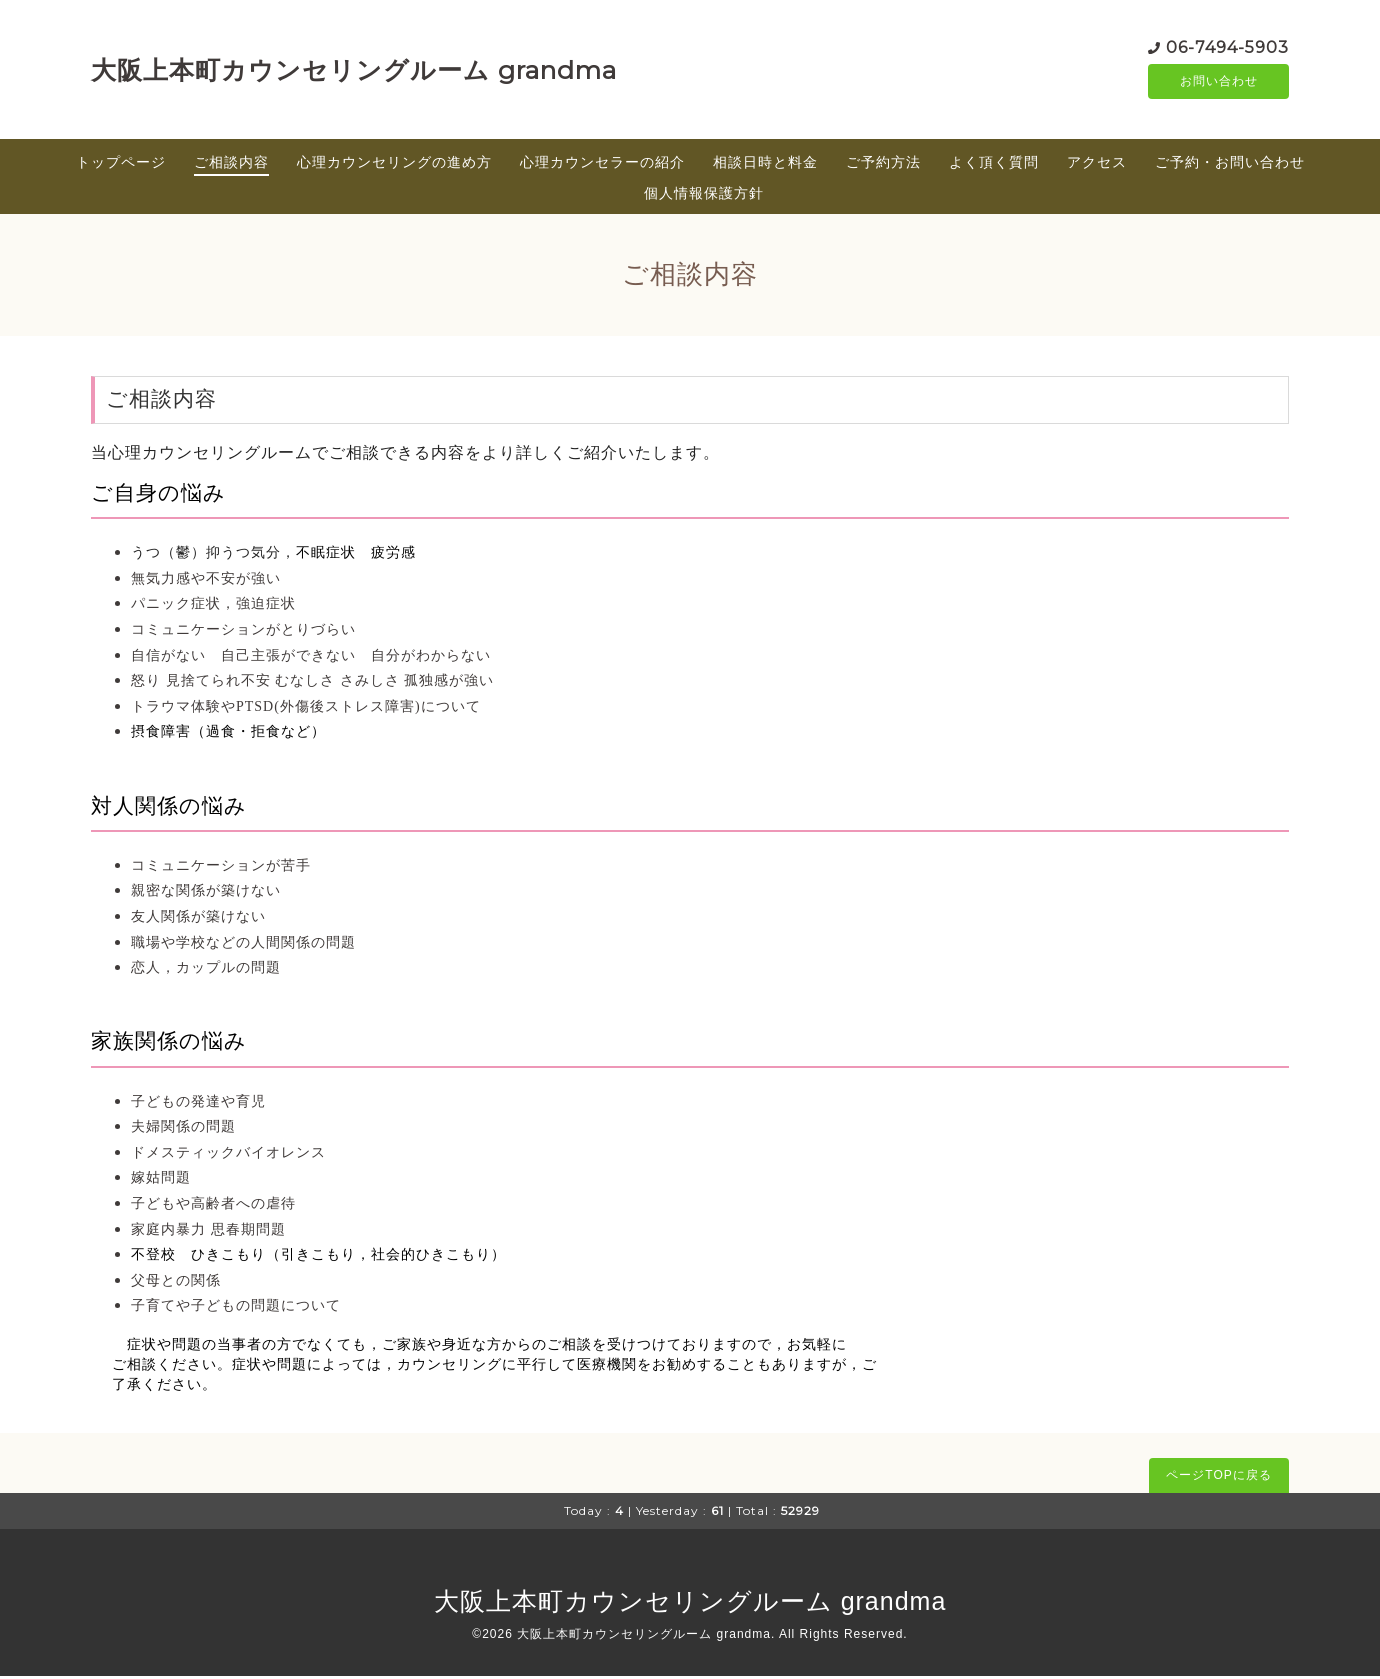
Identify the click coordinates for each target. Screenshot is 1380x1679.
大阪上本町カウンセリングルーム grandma (354, 71)
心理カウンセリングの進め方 (394, 165)
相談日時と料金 (765, 165)
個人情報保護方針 (704, 196)
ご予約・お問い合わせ (1230, 165)
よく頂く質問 (994, 165)
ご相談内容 (231, 165)
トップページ (121, 165)
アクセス (1097, 165)
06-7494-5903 (1227, 47)
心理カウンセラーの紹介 (602, 165)
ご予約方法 (883, 165)
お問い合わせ (1219, 83)
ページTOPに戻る (1218, 1478)
